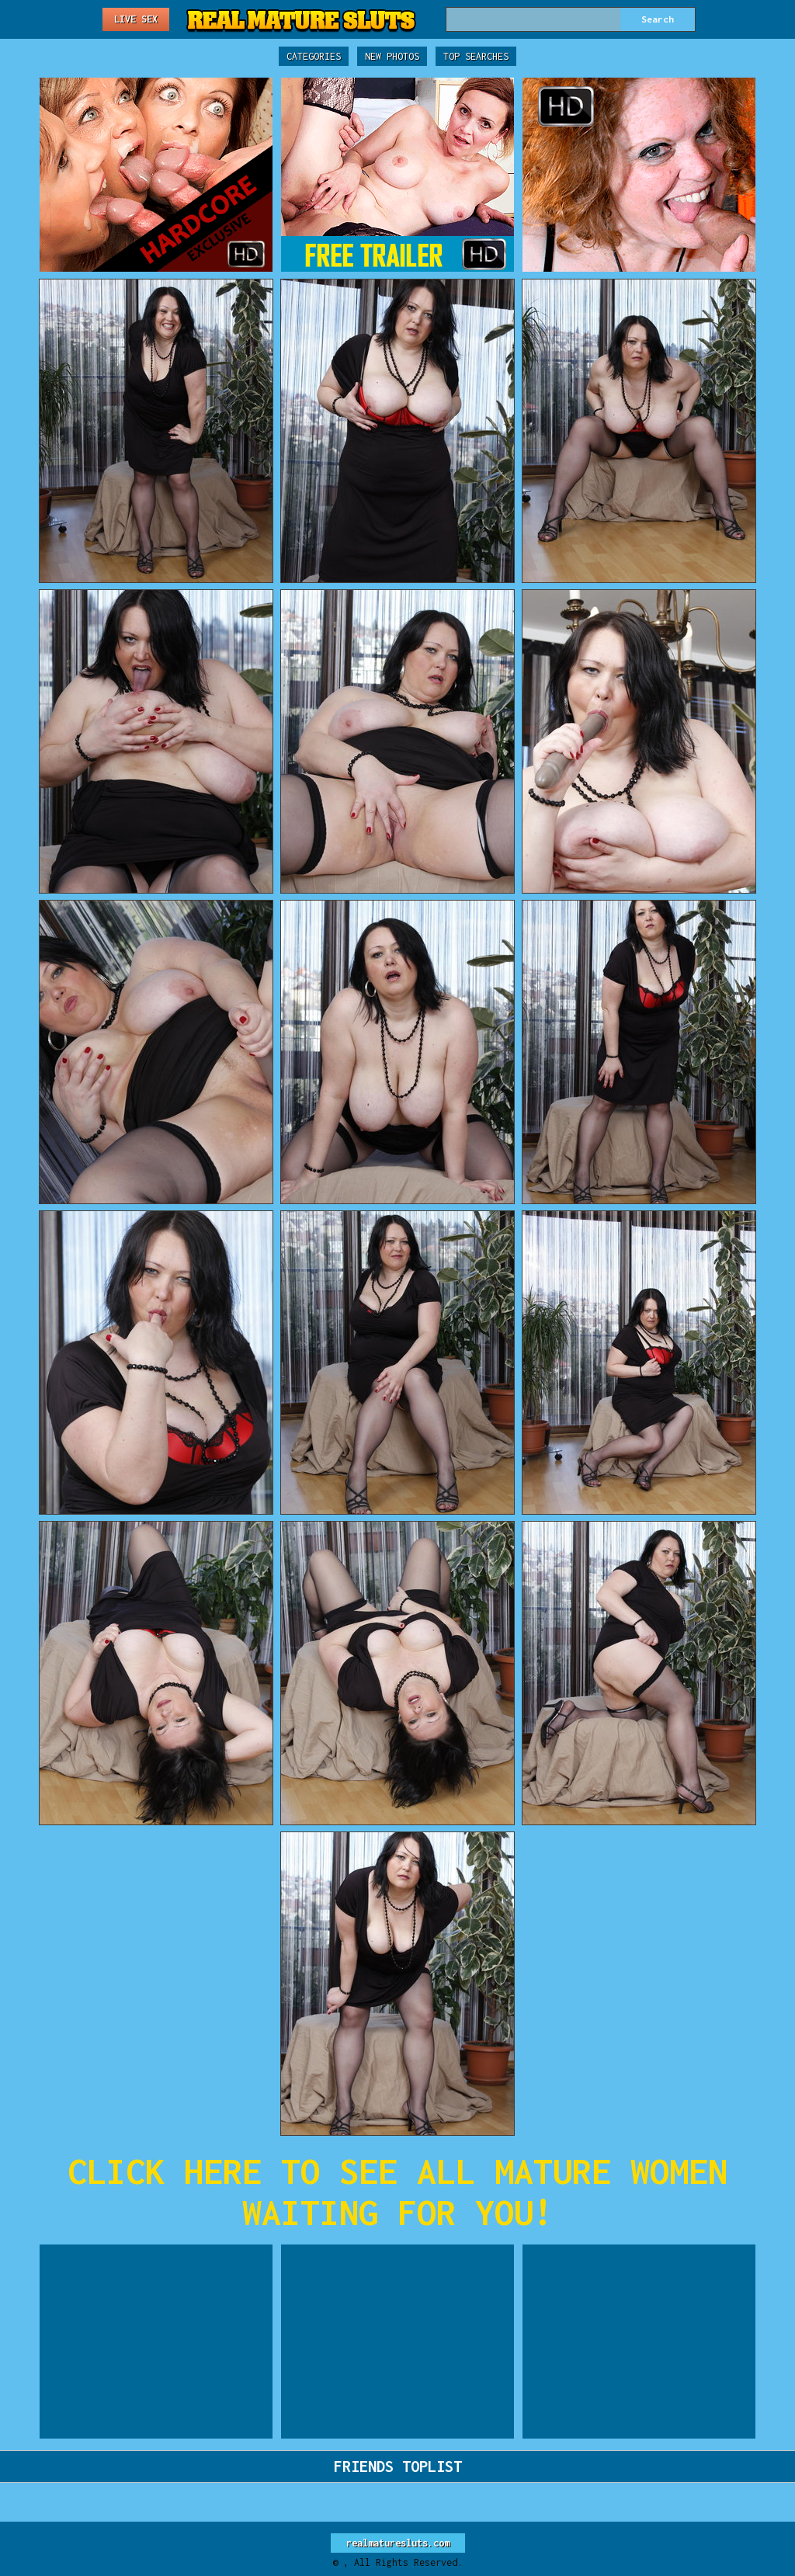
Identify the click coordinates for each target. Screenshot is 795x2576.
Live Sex (136, 19)
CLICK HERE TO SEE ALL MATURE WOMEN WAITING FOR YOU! (397, 2192)
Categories (313, 56)
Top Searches (476, 56)
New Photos (392, 56)
